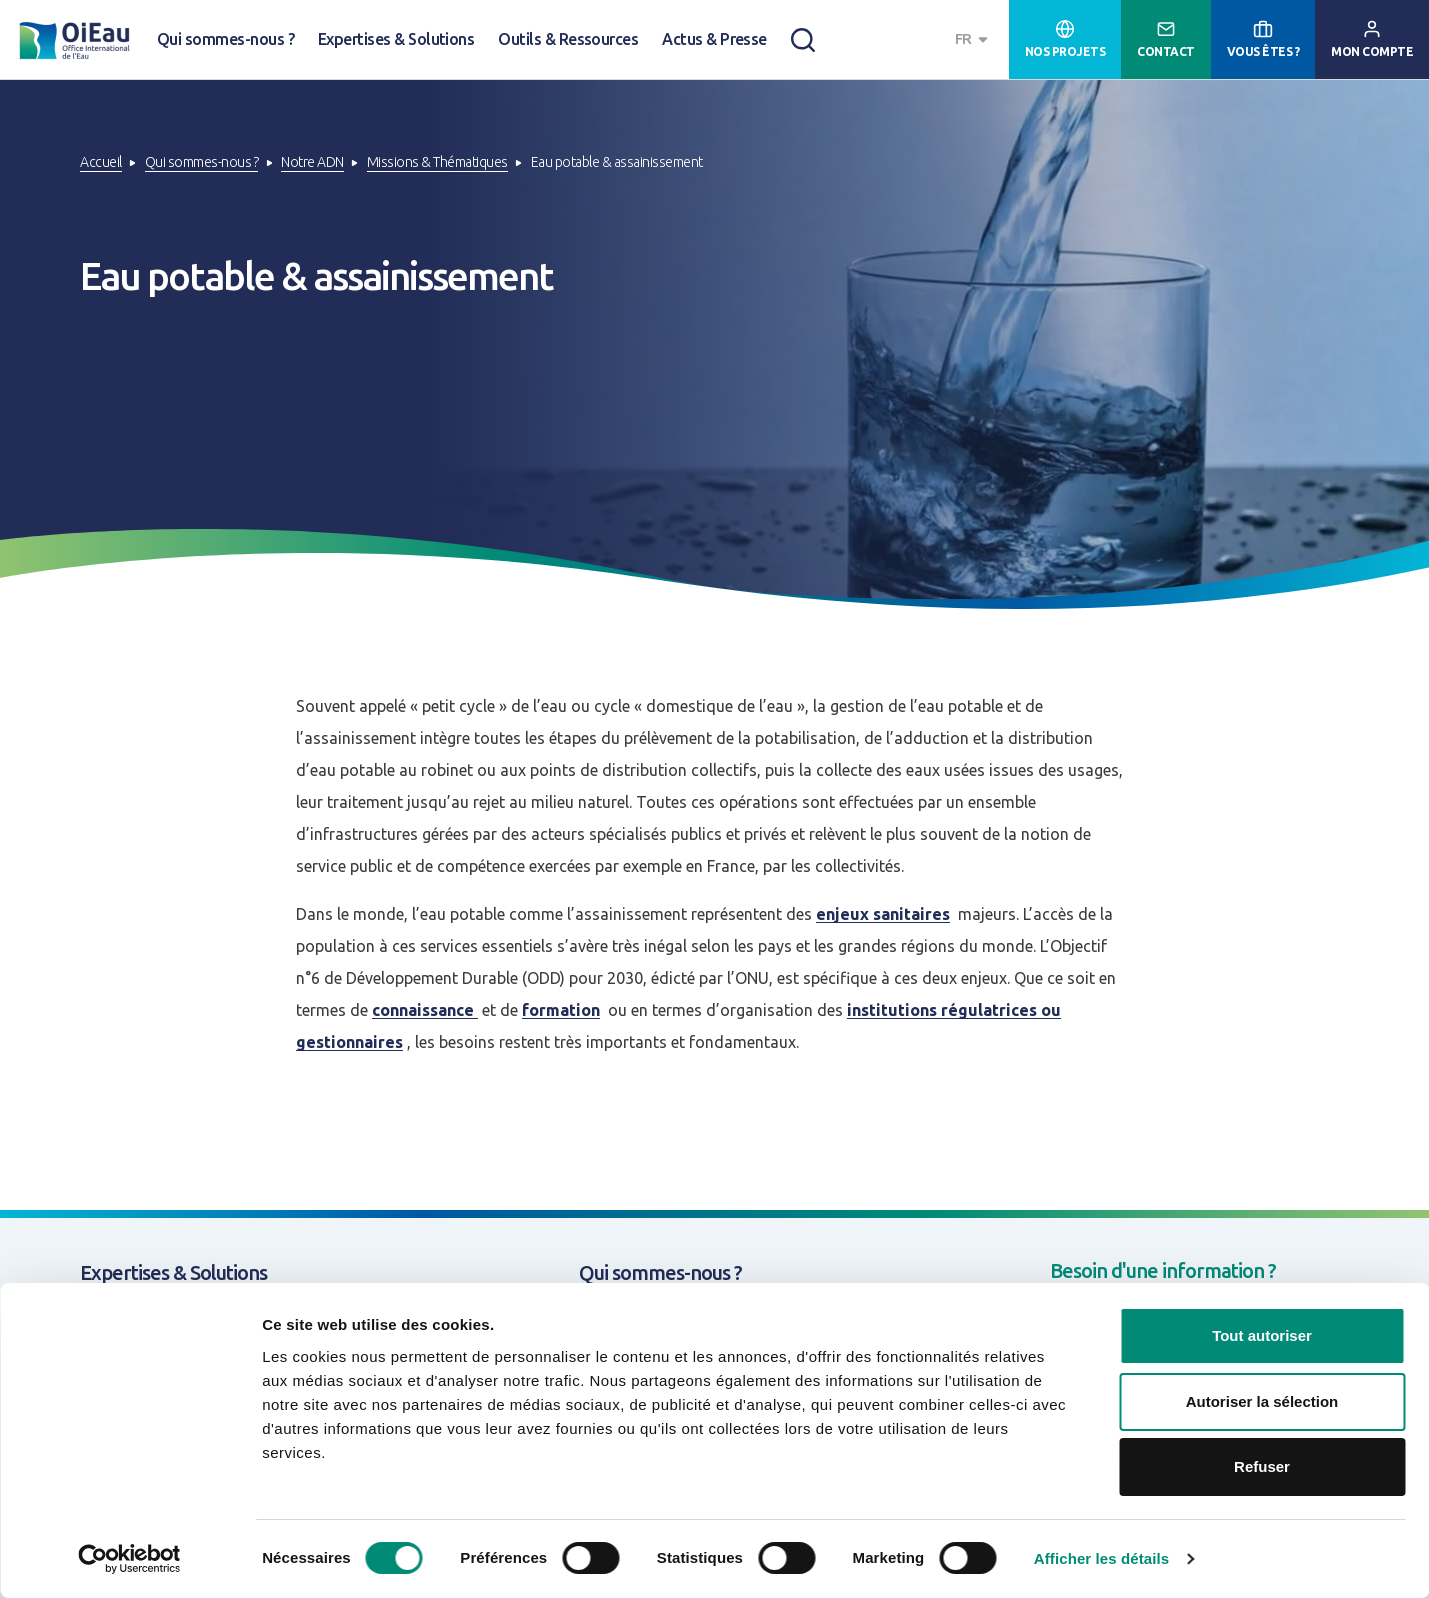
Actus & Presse (714, 39)
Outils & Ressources (568, 39)
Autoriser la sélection (1262, 1401)
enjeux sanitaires (883, 914)
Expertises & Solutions (396, 39)
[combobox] (974, 39)
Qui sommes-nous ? (225, 39)
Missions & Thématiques (437, 162)
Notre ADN (312, 162)
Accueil (101, 162)
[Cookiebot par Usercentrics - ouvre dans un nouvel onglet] (129, 1559)
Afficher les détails (1101, 1558)
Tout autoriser (1262, 1335)
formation (561, 1010)
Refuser (1262, 1466)
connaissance (425, 1010)
